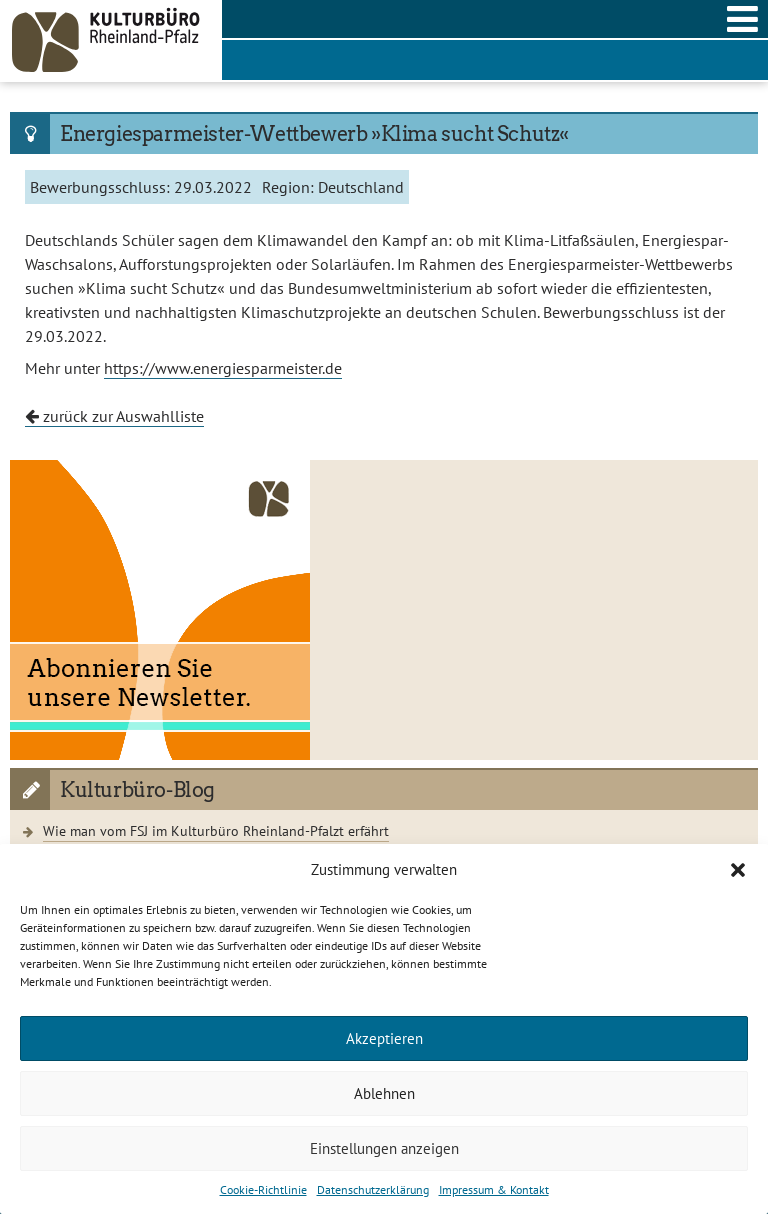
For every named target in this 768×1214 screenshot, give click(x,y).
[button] (738, 870)
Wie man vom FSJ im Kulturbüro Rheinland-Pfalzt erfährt (216, 830)
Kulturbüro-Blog (137, 790)
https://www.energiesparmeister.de (223, 368)
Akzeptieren (384, 1038)
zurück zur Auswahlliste (114, 416)
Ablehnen (384, 1093)
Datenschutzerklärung (373, 1189)
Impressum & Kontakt (494, 1189)
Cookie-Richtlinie (263, 1189)
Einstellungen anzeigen (384, 1148)
